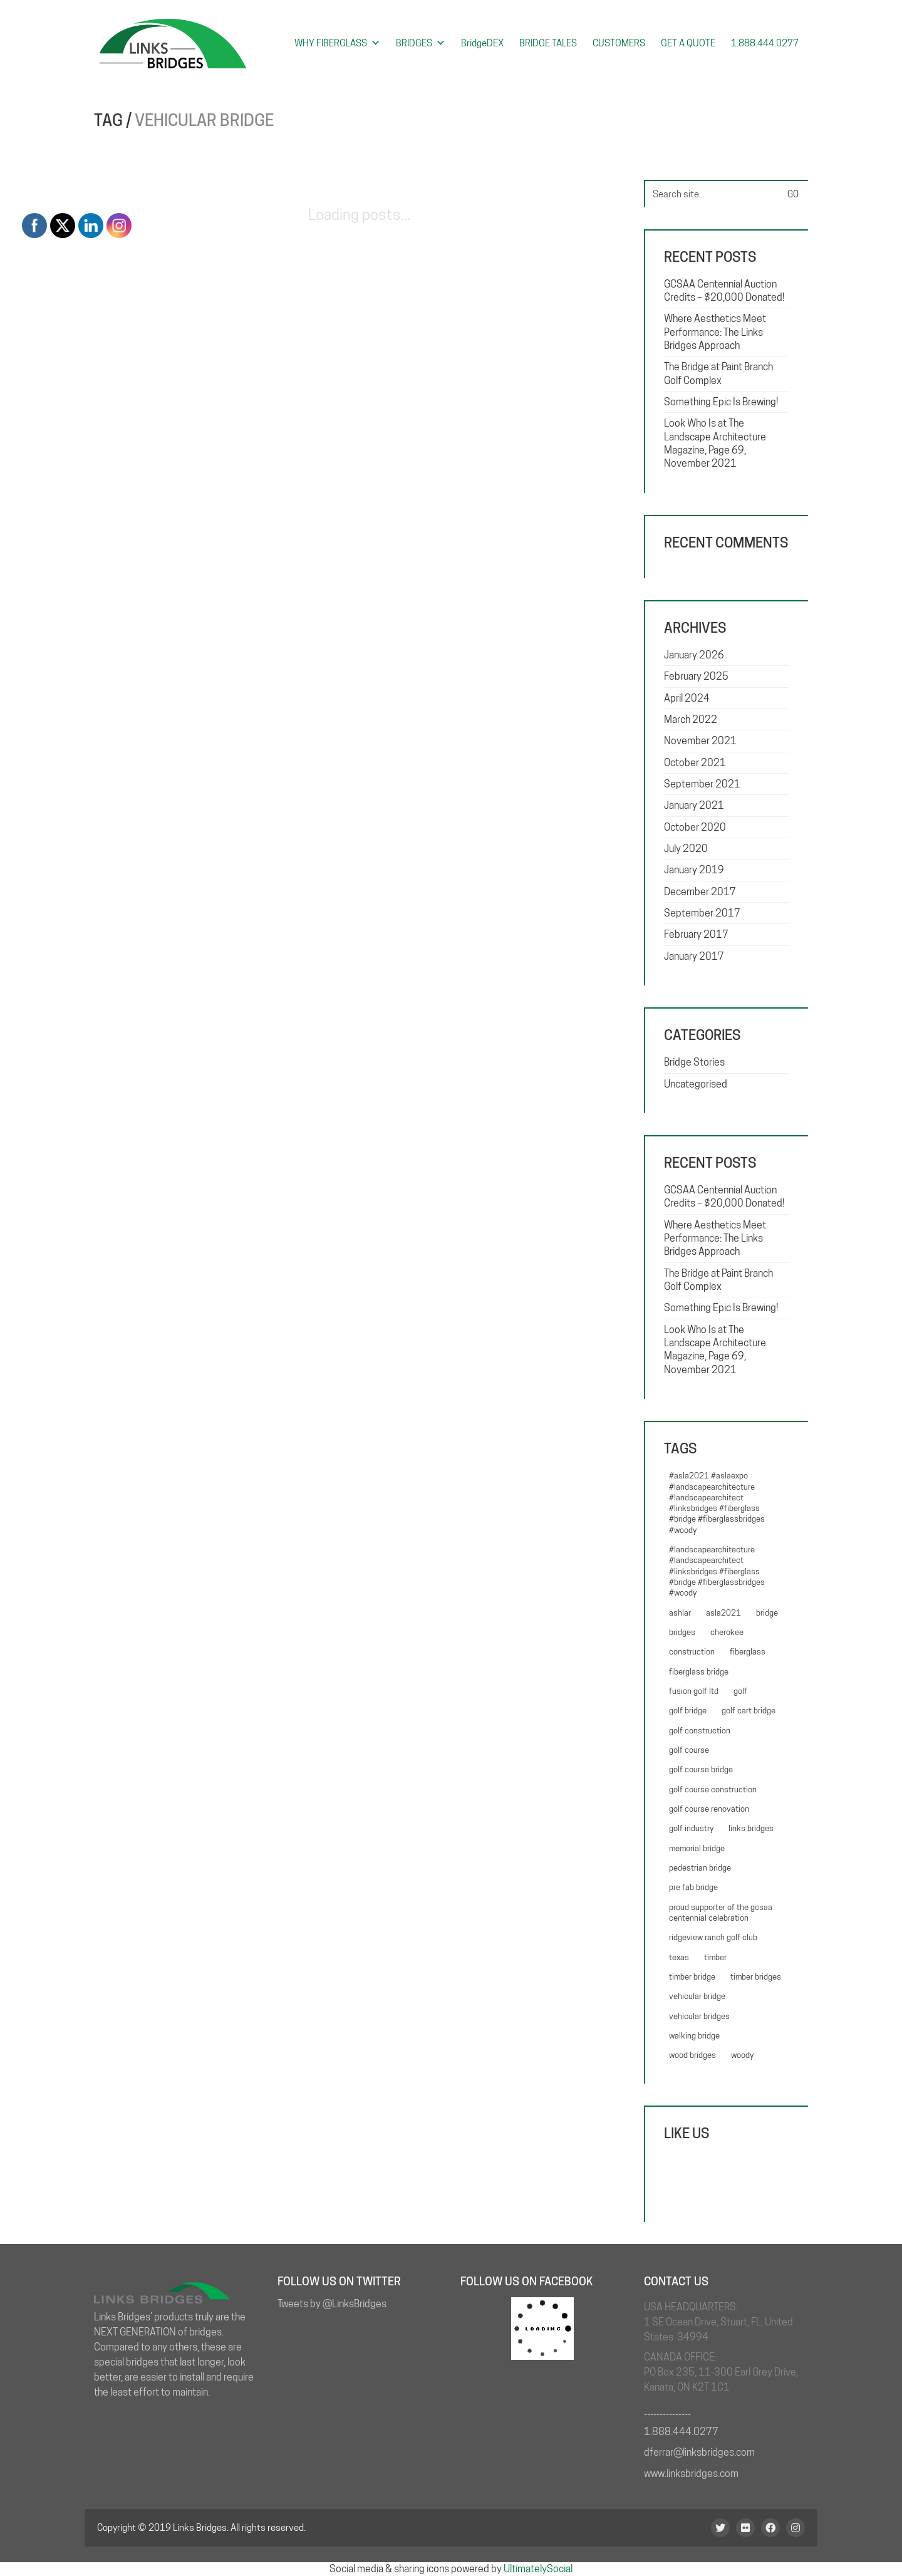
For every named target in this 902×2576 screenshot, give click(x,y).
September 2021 (702, 784)
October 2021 (695, 763)
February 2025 (696, 676)
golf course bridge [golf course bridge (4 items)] (701, 1769)
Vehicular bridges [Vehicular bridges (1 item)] (699, 2016)
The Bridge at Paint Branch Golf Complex (718, 373)
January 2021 (694, 805)
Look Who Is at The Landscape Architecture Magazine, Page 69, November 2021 (715, 443)
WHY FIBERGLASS (337, 43)
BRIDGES (420, 43)
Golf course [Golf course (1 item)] (689, 1750)
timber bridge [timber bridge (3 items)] (692, 1976)
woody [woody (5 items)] (742, 2055)
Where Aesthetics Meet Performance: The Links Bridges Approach (715, 332)
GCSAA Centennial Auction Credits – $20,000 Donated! (724, 290)
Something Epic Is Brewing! (721, 402)
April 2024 (687, 698)
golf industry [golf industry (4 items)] (691, 1828)
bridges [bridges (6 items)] (682, 1632)
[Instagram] (795, 2527)
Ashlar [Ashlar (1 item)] (680, 1612)
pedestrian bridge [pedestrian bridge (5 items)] (700, 1867)
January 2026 (694, 655)
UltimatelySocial (538, 2569)
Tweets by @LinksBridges (331, 2304)
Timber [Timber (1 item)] (715, 1957)
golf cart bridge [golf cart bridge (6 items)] (748, 1710)
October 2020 (695, 827)
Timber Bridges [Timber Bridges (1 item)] (755, 1976)
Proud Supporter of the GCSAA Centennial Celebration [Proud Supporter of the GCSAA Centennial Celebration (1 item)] (720, 1912)
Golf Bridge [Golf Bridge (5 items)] (688, 1710)
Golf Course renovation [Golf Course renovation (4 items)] (709, 1809)
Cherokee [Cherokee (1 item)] (727, 1632)
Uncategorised (695, 1084)
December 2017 (700, 892)
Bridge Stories (694, 1062)
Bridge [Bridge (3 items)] (767, 1612)
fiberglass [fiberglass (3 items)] (747, 1651)
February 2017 (696, 934)
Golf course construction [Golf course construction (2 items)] (713, 1789)
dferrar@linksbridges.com (699, 2452)
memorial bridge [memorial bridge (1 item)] (697, 1848)
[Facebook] (770, 2527)
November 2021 (700, 741)
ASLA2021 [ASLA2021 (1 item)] (723, 1612)
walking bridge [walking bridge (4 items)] (694, 2035)
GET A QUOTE (688, 43)
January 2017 (694, 956)
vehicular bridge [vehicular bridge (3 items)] (697, 1996)
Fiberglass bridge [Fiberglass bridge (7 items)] (698, 1671)
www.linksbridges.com (691, 2474)
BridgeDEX (482, 43)
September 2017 (702, 913)
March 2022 (690, 719)
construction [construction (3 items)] (692, 1651)
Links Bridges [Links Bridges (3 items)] (751, 1828)
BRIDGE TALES (548, 43)
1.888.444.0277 (765, 43)
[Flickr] (745, 2527)
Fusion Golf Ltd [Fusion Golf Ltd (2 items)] (693, 1691)
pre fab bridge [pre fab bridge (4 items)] (693, 1887)
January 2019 (694, 870)
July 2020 (686, 848)
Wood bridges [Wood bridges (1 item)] (692, 2055)
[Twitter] (720, 2527)
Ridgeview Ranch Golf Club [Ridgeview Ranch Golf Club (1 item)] (713, 1937)
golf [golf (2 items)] (740, 1691)
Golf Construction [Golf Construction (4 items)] (699, 1730)
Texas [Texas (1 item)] (679, 1957)
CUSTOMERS (619, 43)
